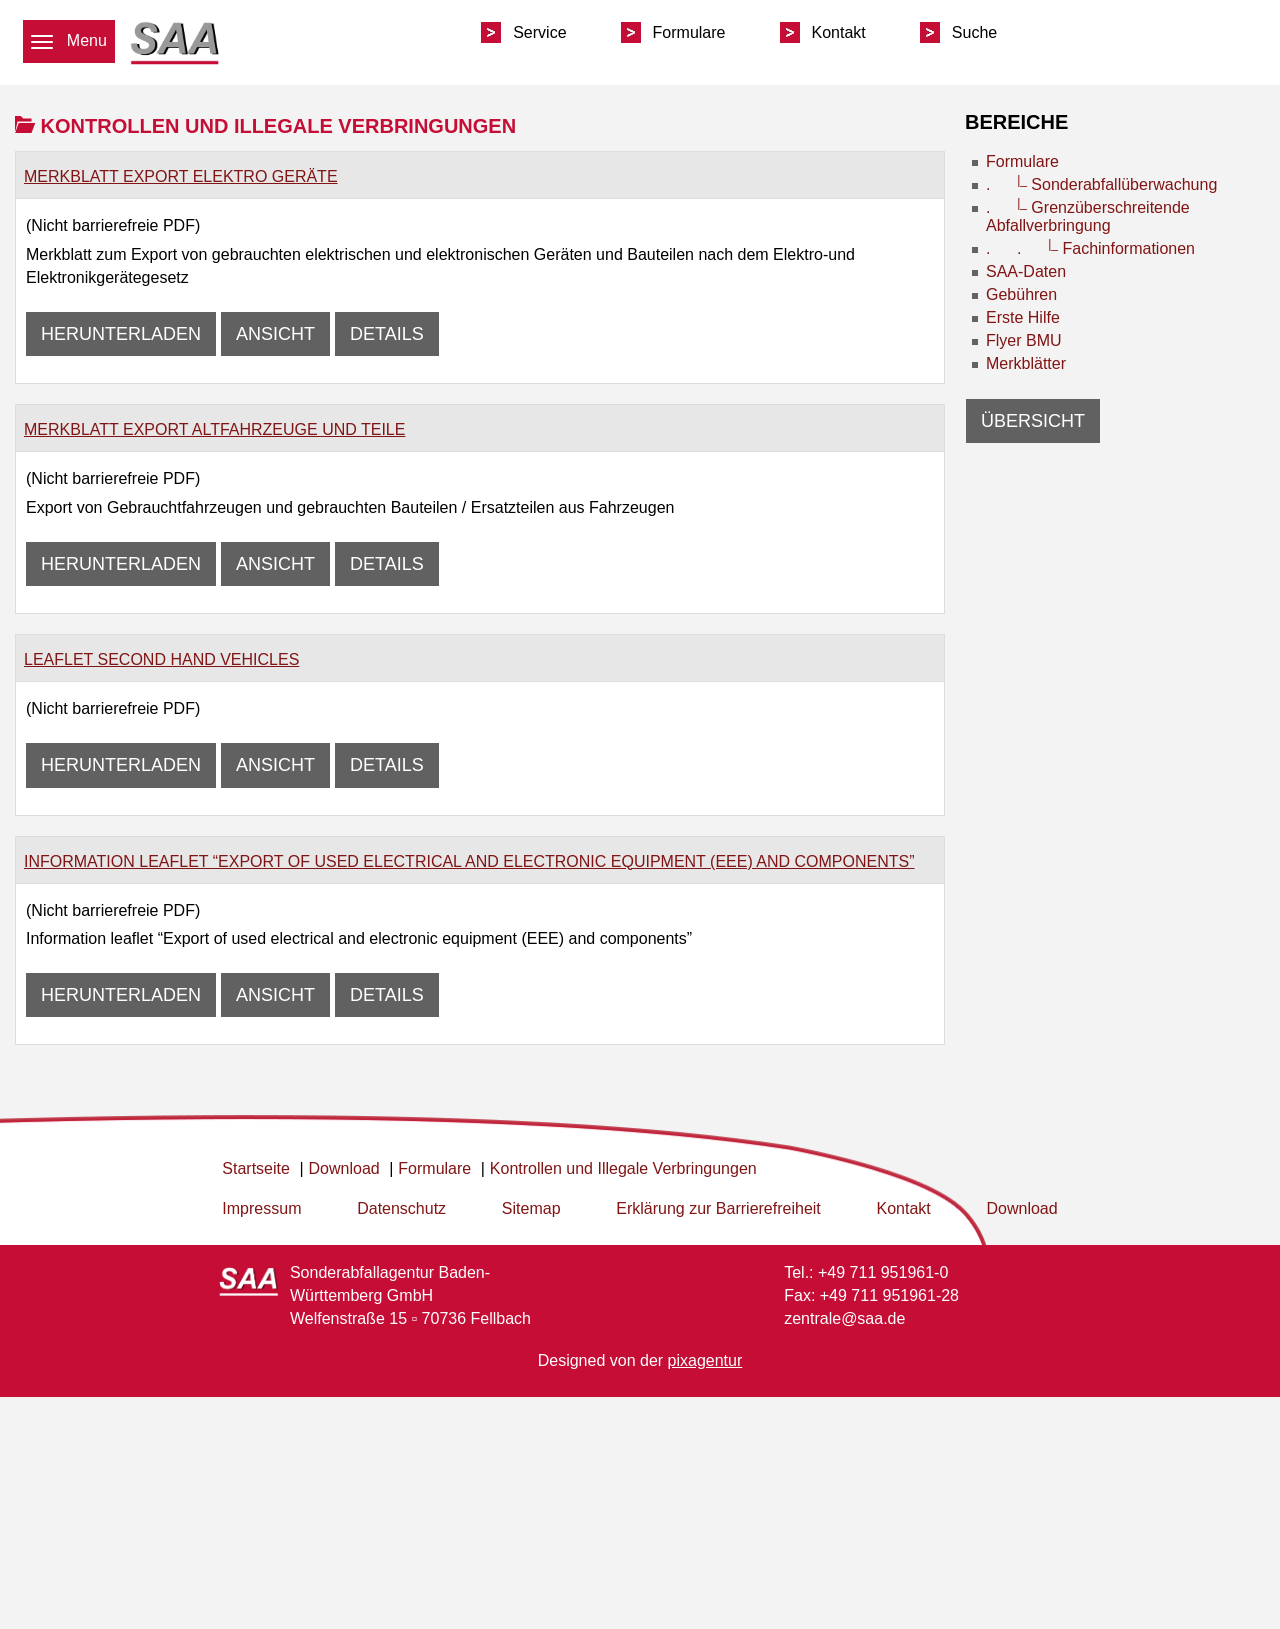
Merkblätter (1026, 363)
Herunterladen (121, 334)
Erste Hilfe (1023, 317)
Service (539, 32)
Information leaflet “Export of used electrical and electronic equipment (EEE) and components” (469, 861)
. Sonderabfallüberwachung (1101, 184)
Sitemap (531, 1208)
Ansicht (275, 334)
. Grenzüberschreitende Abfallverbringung (1088, 216)
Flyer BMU (1024, 340)
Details (387, 334)
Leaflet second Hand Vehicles (161, 659)
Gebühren (1021, 294)
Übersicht (1033, 421)
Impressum (261, 1208)
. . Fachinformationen (1090, 248)
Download (1021, 1208)
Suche (974, 32)
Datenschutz (401, 1208)
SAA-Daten (1026, 271)
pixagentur (705, 1360)
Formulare (689, 32)
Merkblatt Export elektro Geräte (181, 176)
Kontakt (839, 32)
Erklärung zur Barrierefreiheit (718, 1208)
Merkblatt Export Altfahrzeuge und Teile (214, 429)
